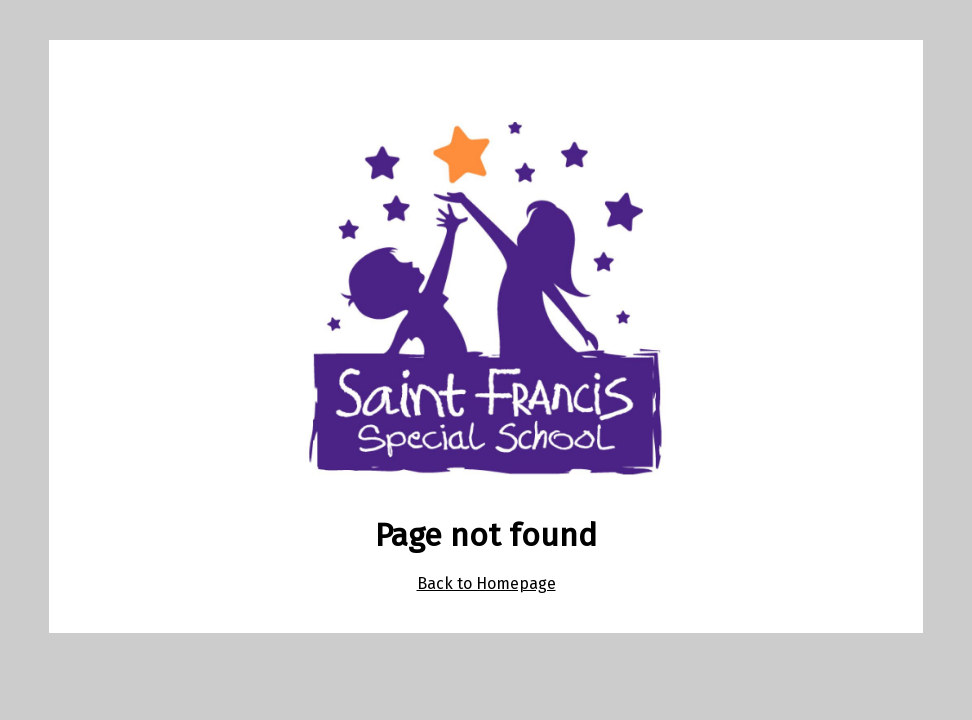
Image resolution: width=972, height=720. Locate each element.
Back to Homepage (486, 583)
